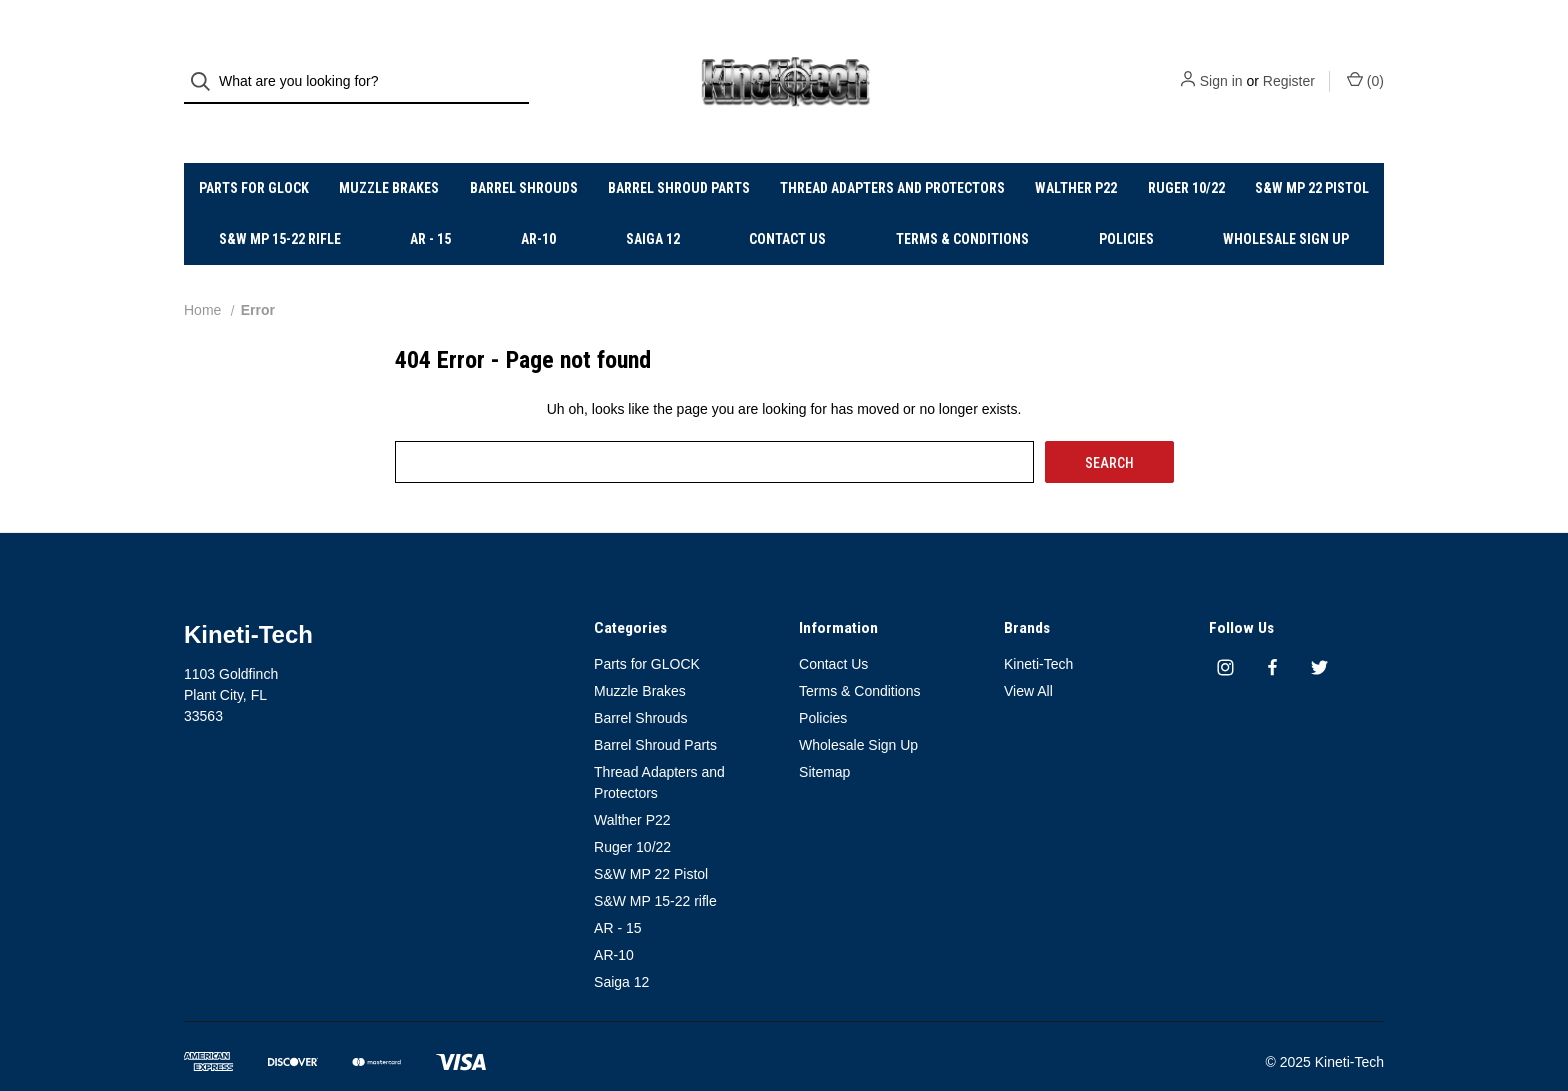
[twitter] (1319, 634)
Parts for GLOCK (254, 155)
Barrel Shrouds (524, 155)
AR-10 (538, 206)
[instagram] (1225, 634)
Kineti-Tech (1038, 631)
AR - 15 (430, 206)
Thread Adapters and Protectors (892, 155)
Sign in (1221, 65)
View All (1028, 658)
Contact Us (787, 206)
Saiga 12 (653, 206)
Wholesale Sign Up (1286, 206)
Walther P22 (1076, 155)
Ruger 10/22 (1186, 155)
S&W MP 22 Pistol (1312, 155)
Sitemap (824, 739)
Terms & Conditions (962, 206)
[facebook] (1272, 634)
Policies (1126, 206)
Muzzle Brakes (389, 155)
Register (1289, 65)
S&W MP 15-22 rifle (280, 206)
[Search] (206, 65)
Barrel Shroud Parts (679, 155)
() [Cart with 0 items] (1365, 64)
